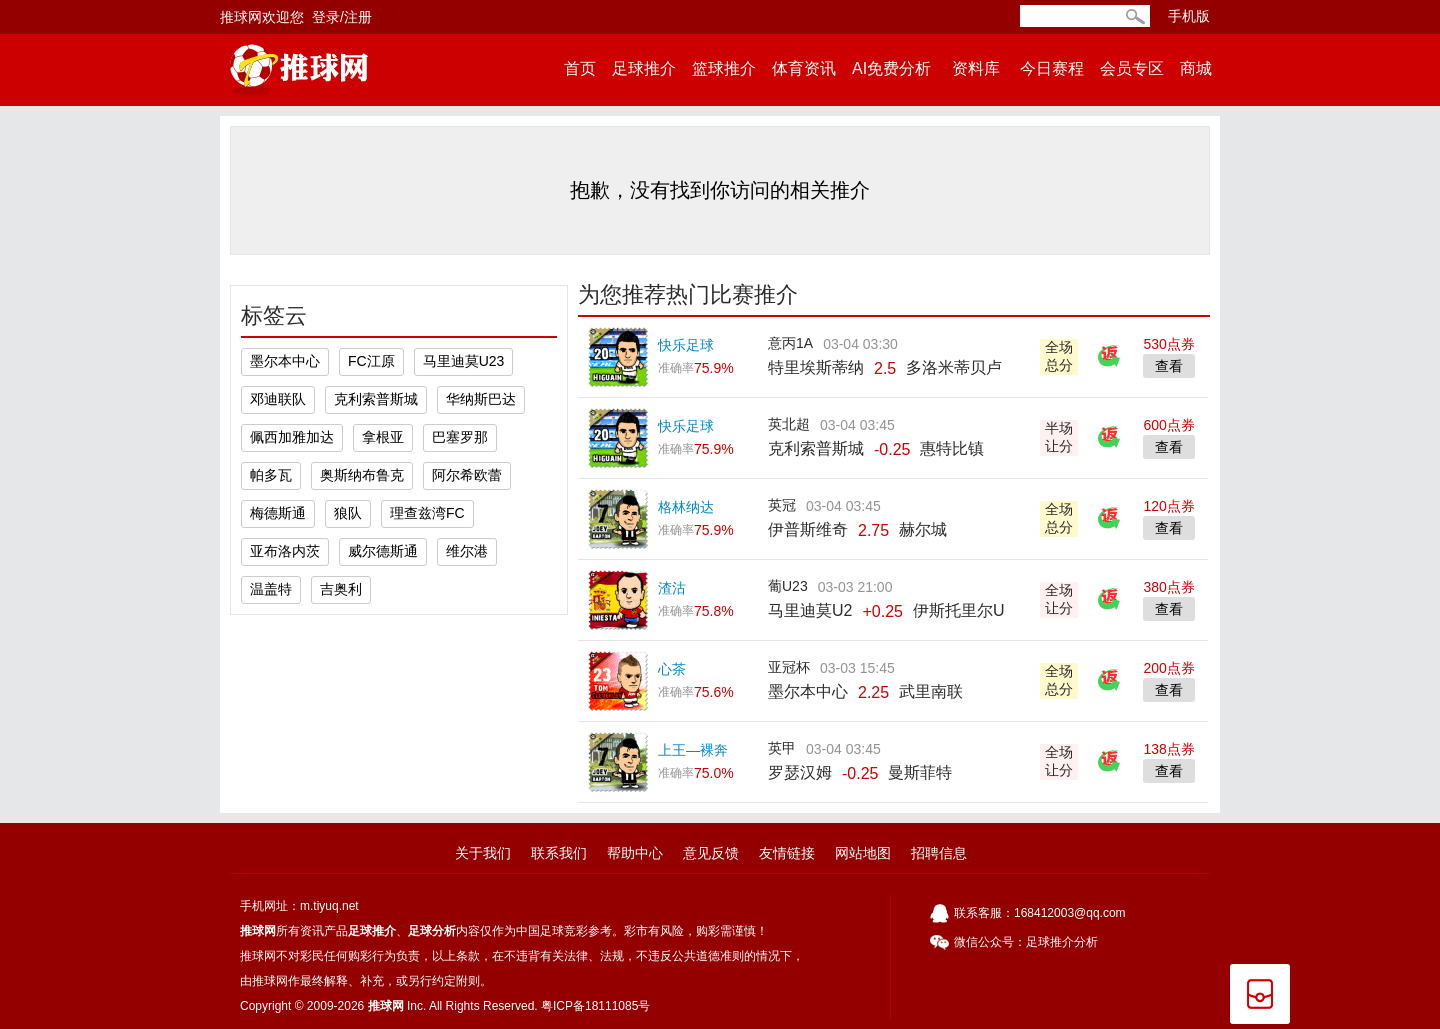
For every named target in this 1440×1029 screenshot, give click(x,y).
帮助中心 (635, 853)
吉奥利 (341, 589)
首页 (580, 68)
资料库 (975, 68)
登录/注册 (342, 17)
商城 (1196, 68)
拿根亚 (383, 437)
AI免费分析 (891, 68)
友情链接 (787, 853)
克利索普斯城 (376, 399)
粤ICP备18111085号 (595, 1006)
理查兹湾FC (427, 513)
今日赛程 (1052, 68)
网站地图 (863, 853)
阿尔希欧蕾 (467, 475)
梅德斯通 (278, 513)
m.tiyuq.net (329, 906)
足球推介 (644, 68)
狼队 (348, 513)
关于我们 (483, 853)
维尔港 (467, 551)
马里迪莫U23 (464, 361)
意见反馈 (711, 853)
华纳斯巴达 (481, 399)
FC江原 (371, 361)
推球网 (258, 931)
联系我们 (559, 853)
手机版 (1189, 16)
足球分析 (432, 931)
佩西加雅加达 (292, 437)
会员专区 (1132, 68)
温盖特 (271, 589)
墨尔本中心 (285, 361)
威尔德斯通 (383, 551)
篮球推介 (724, 68)
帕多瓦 (271, 475)
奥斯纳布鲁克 (362, 475)
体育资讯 (804, 68)
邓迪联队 (278, 399)
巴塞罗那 (460, 437)
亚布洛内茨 (285, 551)
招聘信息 (939, 853)
